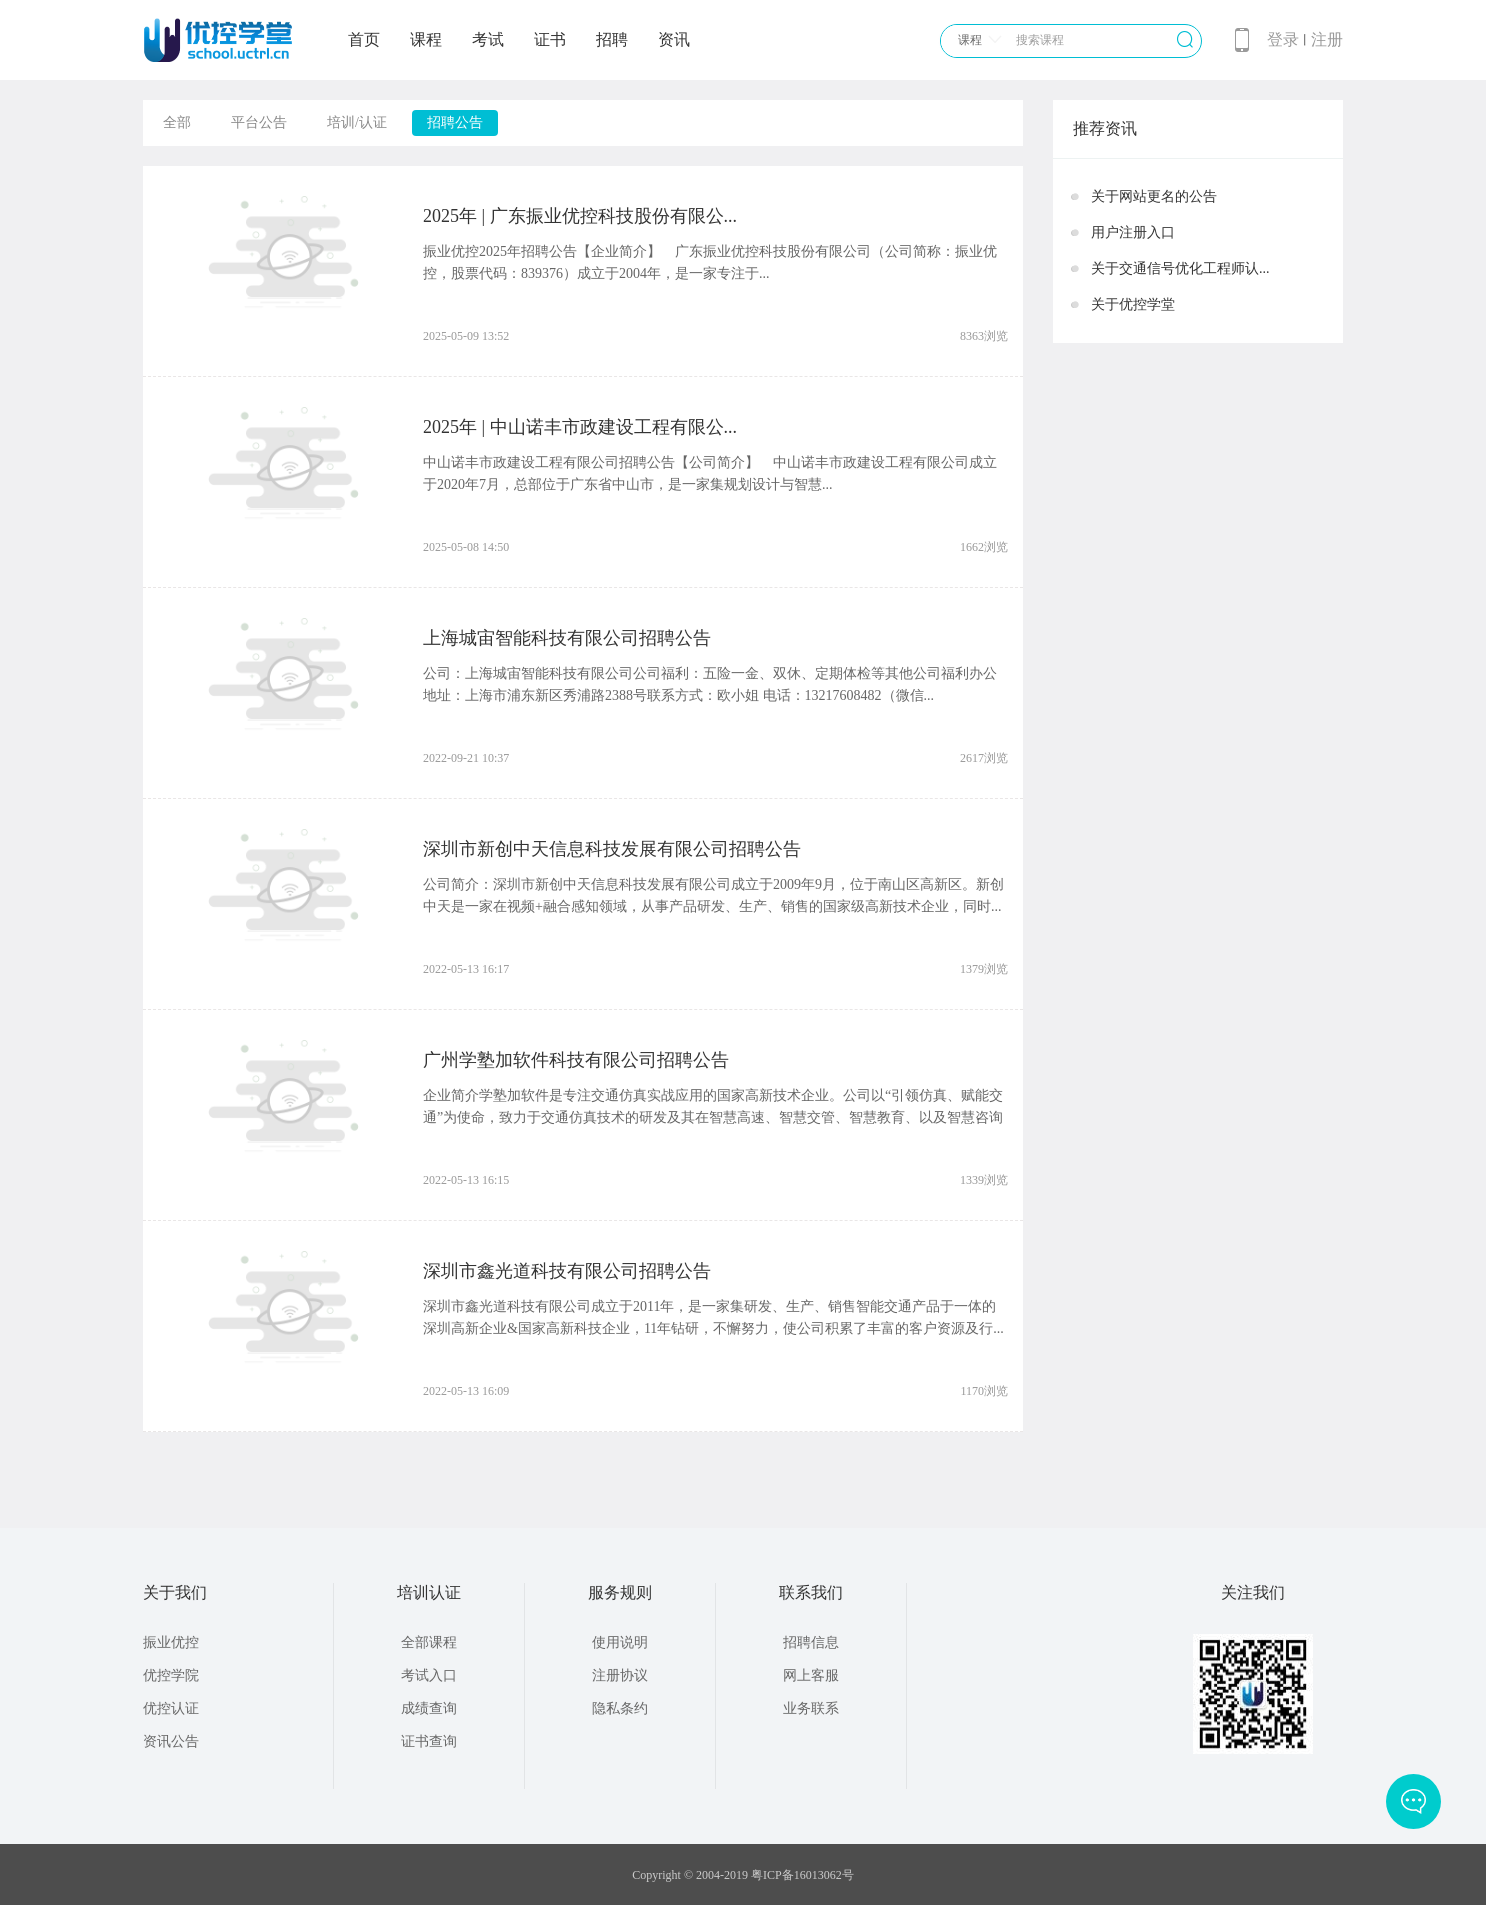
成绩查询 (429, 1708)
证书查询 (429, 1741)
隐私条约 (620, 1708)
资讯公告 (171, 1741)
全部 (177, 122)
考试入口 (429, 1675)
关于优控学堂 (1133, 304)
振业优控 (171, 1642)
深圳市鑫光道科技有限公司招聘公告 (567, 1271)
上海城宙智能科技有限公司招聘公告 (567, 638)
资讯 (674, 39)
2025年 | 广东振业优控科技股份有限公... (580, 216)
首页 (364, 39)
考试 (488, 39)
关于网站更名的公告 (1154, 196)
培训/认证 (357, 122)
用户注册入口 (1133, 232)
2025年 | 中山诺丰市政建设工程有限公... (580, 427)
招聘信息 (811, 1642)
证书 (550, 39)
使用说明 (620, 1642)
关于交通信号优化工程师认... (1180, 268)
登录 (1283, 39)
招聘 (612, 39)
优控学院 (171, 1675)
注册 (1327, 39)
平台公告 (259, 122)
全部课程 (429, 1642)
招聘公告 (455, 122)
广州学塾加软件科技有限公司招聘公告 (576, 1060)
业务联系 (811, 1708)
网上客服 (811, 1675)
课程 (426, 39)
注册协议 (620, 1675)
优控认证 (171, 1708)
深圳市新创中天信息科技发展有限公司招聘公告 (612, 849)
